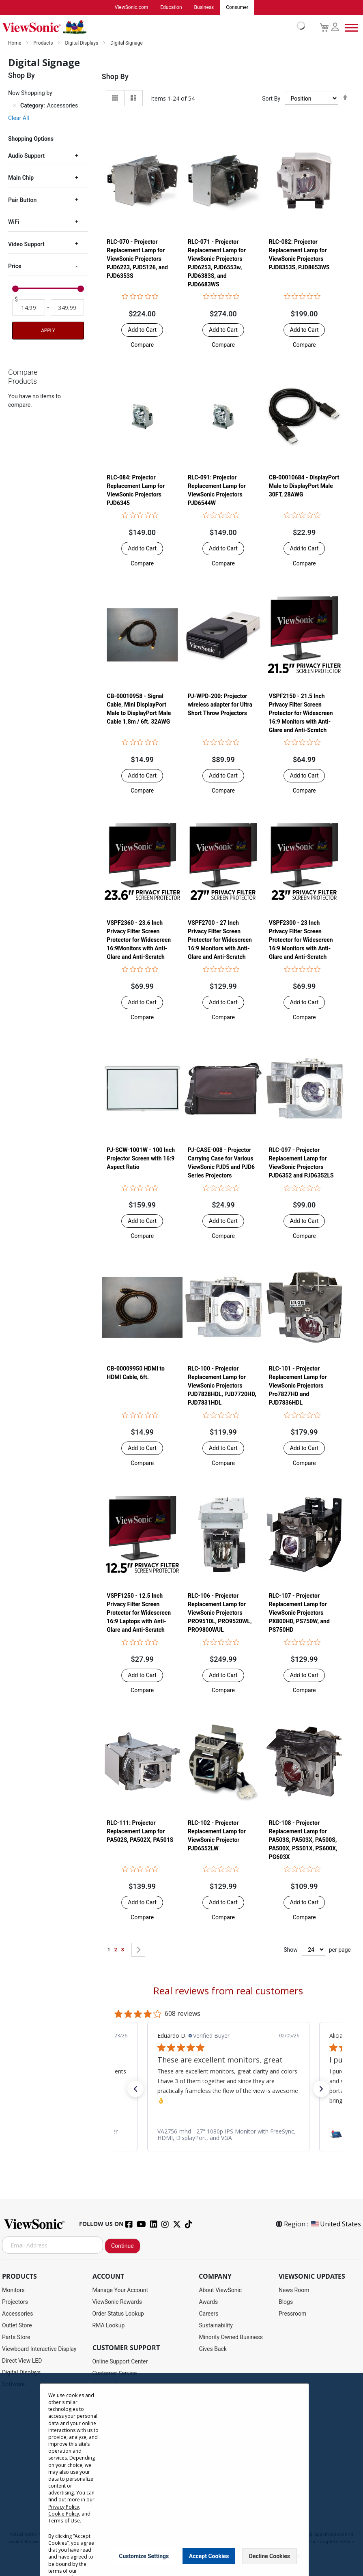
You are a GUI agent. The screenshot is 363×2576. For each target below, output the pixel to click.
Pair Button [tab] (22, 200)
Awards (208, 2302)
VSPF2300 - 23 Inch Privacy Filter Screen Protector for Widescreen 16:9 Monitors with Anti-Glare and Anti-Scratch (301, 940)
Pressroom (292, 2314)
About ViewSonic (220, 2290)
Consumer (237, 8)
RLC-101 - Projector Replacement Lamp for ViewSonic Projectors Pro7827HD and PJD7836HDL (298, 1386)
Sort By (271, 99)
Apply (48, 331)
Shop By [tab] (115, 77)
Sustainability (215, 2325)
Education (171, 8)
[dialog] (181, 2474)
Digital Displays (82, 43)
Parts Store (16, 2337)
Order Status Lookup (118, 2314)
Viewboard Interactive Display (39, 2349)
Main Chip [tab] (21, 178)
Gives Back (213, 2349)
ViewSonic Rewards (117, 2302)
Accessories (17, 2314)
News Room (294, 2290)
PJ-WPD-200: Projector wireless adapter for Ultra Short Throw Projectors (220, 704)
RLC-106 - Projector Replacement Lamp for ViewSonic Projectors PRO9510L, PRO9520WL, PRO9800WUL (219, 1613)
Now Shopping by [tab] (30, 93)
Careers (208, 2314)
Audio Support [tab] (26, 156)
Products (43, 43)
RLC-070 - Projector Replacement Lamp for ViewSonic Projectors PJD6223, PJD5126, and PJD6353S (137, 258)
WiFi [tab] (13, 222)
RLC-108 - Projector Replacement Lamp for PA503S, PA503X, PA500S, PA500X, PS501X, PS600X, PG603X (303, 1840)
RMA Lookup (108, 2325)
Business (204, 8)
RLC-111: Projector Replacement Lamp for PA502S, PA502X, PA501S (140, 1831)
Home (15, 43)
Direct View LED (22, 2361)
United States (335, 2224)
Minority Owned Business (231, 2337)
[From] (28, 308)
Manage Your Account (120, 2290)
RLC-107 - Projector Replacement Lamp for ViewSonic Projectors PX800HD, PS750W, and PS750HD (299, 1613)
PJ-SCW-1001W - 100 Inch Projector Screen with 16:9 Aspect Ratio (141, 1159)
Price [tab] (14, 266)
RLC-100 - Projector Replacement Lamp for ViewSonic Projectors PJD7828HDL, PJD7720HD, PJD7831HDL (222, 1386)
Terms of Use (63, 2520)
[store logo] (151, 27)
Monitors (13, 2290)
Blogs (286, 2302)
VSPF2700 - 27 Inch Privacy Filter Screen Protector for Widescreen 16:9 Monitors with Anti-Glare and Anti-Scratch (220, 940)
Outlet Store (17, 2325)
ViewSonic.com (131, 8)
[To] (67, 308)
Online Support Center (120, 2362)
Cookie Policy (63, 2513)
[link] (228, 2135)
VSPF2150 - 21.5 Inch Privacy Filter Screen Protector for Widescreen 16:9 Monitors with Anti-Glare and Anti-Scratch (301, 713)
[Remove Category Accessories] (14, 106)
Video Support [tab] (26, 244)
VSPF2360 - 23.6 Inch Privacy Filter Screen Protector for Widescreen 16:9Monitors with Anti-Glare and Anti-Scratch (139, 940)
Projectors (15, 2302)
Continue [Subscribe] (122, 2246)
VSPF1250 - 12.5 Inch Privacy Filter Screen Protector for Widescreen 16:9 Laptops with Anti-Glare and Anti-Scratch (139, 1613)
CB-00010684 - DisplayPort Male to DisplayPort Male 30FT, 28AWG (304, 486)
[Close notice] (298, 2556)
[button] (142, 345)
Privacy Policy (63, 2506)
